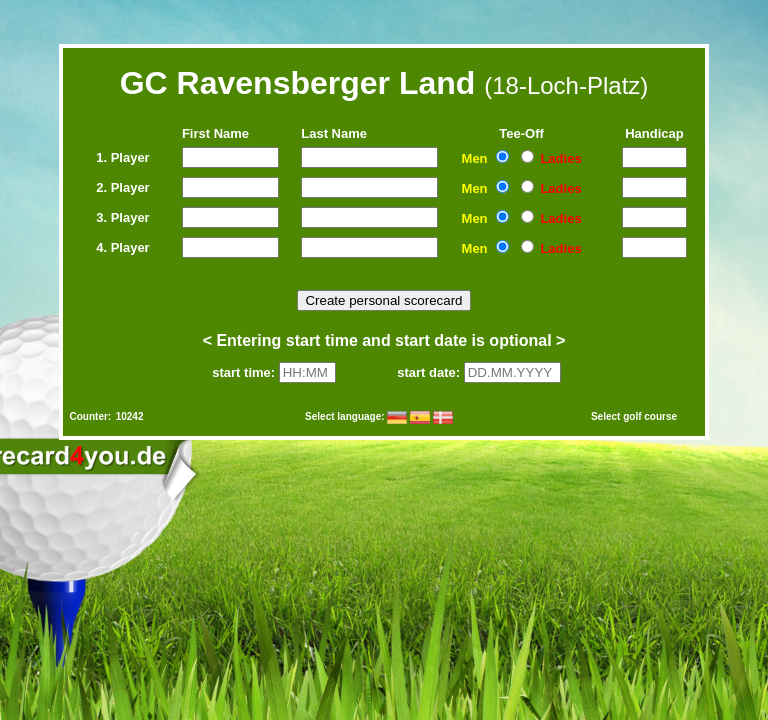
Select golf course (634, 416)
